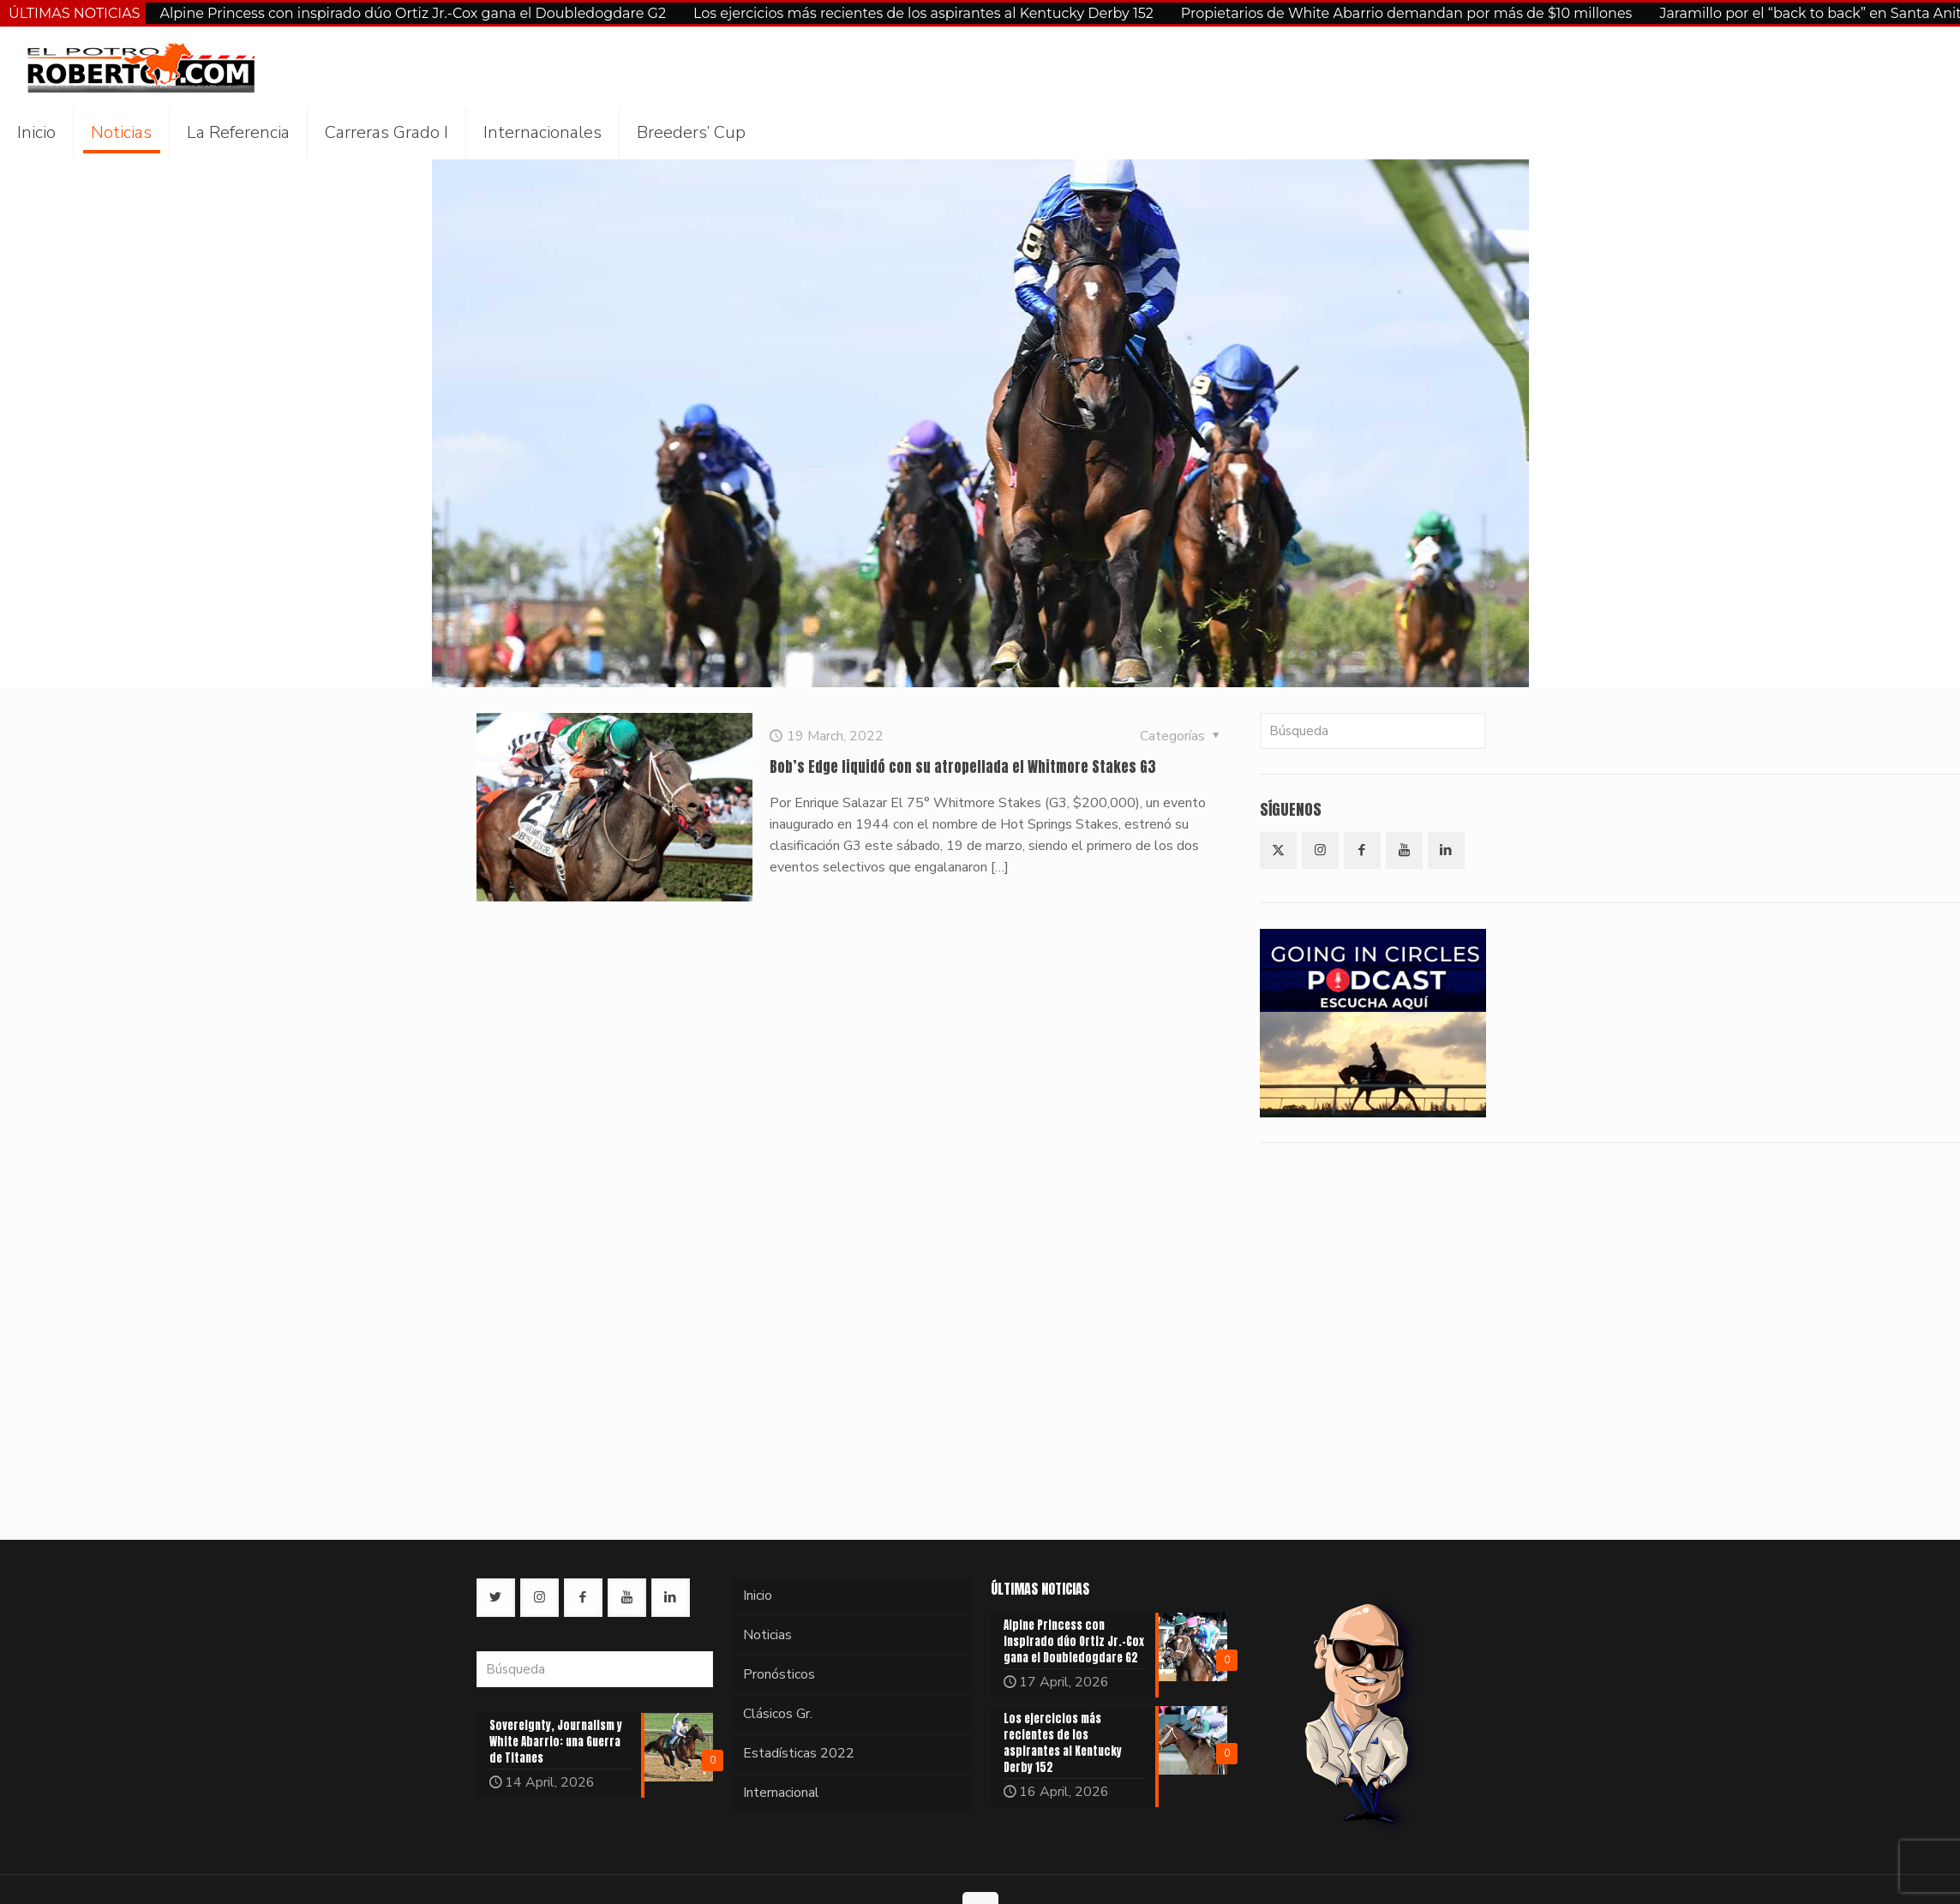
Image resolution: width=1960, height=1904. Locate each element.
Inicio (757, 1595)
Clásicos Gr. (777, 1713)
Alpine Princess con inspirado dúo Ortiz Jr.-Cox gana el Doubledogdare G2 (412, 13)
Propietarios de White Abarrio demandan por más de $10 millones (1407, 13)
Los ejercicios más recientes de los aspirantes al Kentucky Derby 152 (923, 13)
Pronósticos (779, 1674)
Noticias (767, 1635)
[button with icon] (1278, 850)
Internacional (781, 1792)
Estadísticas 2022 (798, 1753)
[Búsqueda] (1373, 731)
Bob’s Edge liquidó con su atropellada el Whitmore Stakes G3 (963, 767)
